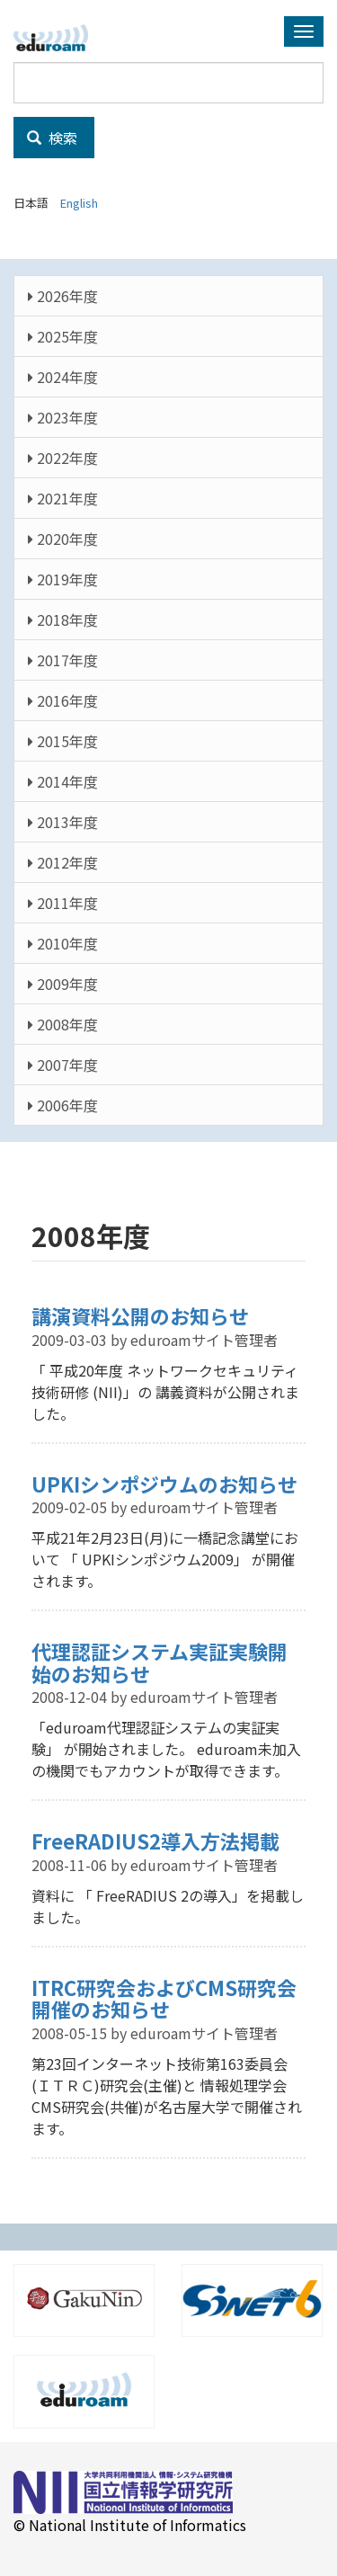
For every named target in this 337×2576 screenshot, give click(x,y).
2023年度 (63, 417)
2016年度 (63, 700)
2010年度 (63, 943)
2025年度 (63, 336)
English (79, 202)
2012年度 (63, 862)
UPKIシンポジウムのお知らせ (164, 1483)
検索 (52, 137)
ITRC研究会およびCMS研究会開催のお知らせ (164, 1998)
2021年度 (63, 498)
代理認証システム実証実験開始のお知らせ (159, 1661)
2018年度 (63, 619)
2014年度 (63, 781)
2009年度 (63, 983)
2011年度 (63, 903)
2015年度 (63, 741)
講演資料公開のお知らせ (140, 1315)
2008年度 (63, 1024)
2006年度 (63, 1105)
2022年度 (63, 457)
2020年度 (63, 538)
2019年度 (63, 579)
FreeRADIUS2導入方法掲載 (155, 1840)
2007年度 (63, 1064)
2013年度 (63, 822)
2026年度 (63, 296)
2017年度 (63, 660)
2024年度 (63, 377)
